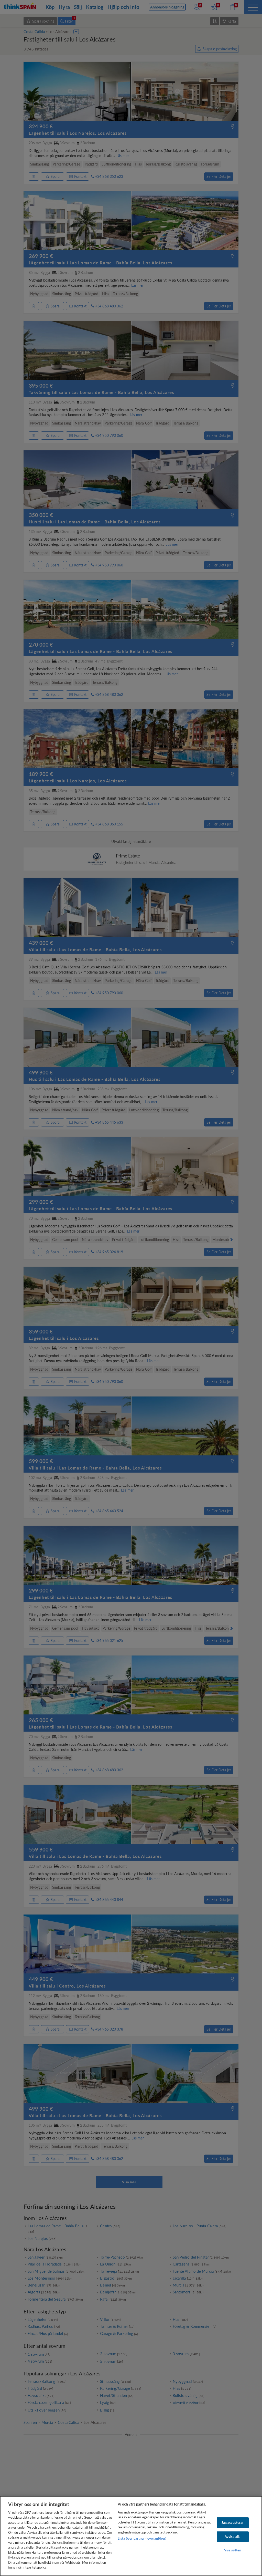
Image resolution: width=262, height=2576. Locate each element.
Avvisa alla (233, 2536)
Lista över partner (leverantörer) (142, 2538)
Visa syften (232, 2550)
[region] (131, 2536)
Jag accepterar (233, 2522)
